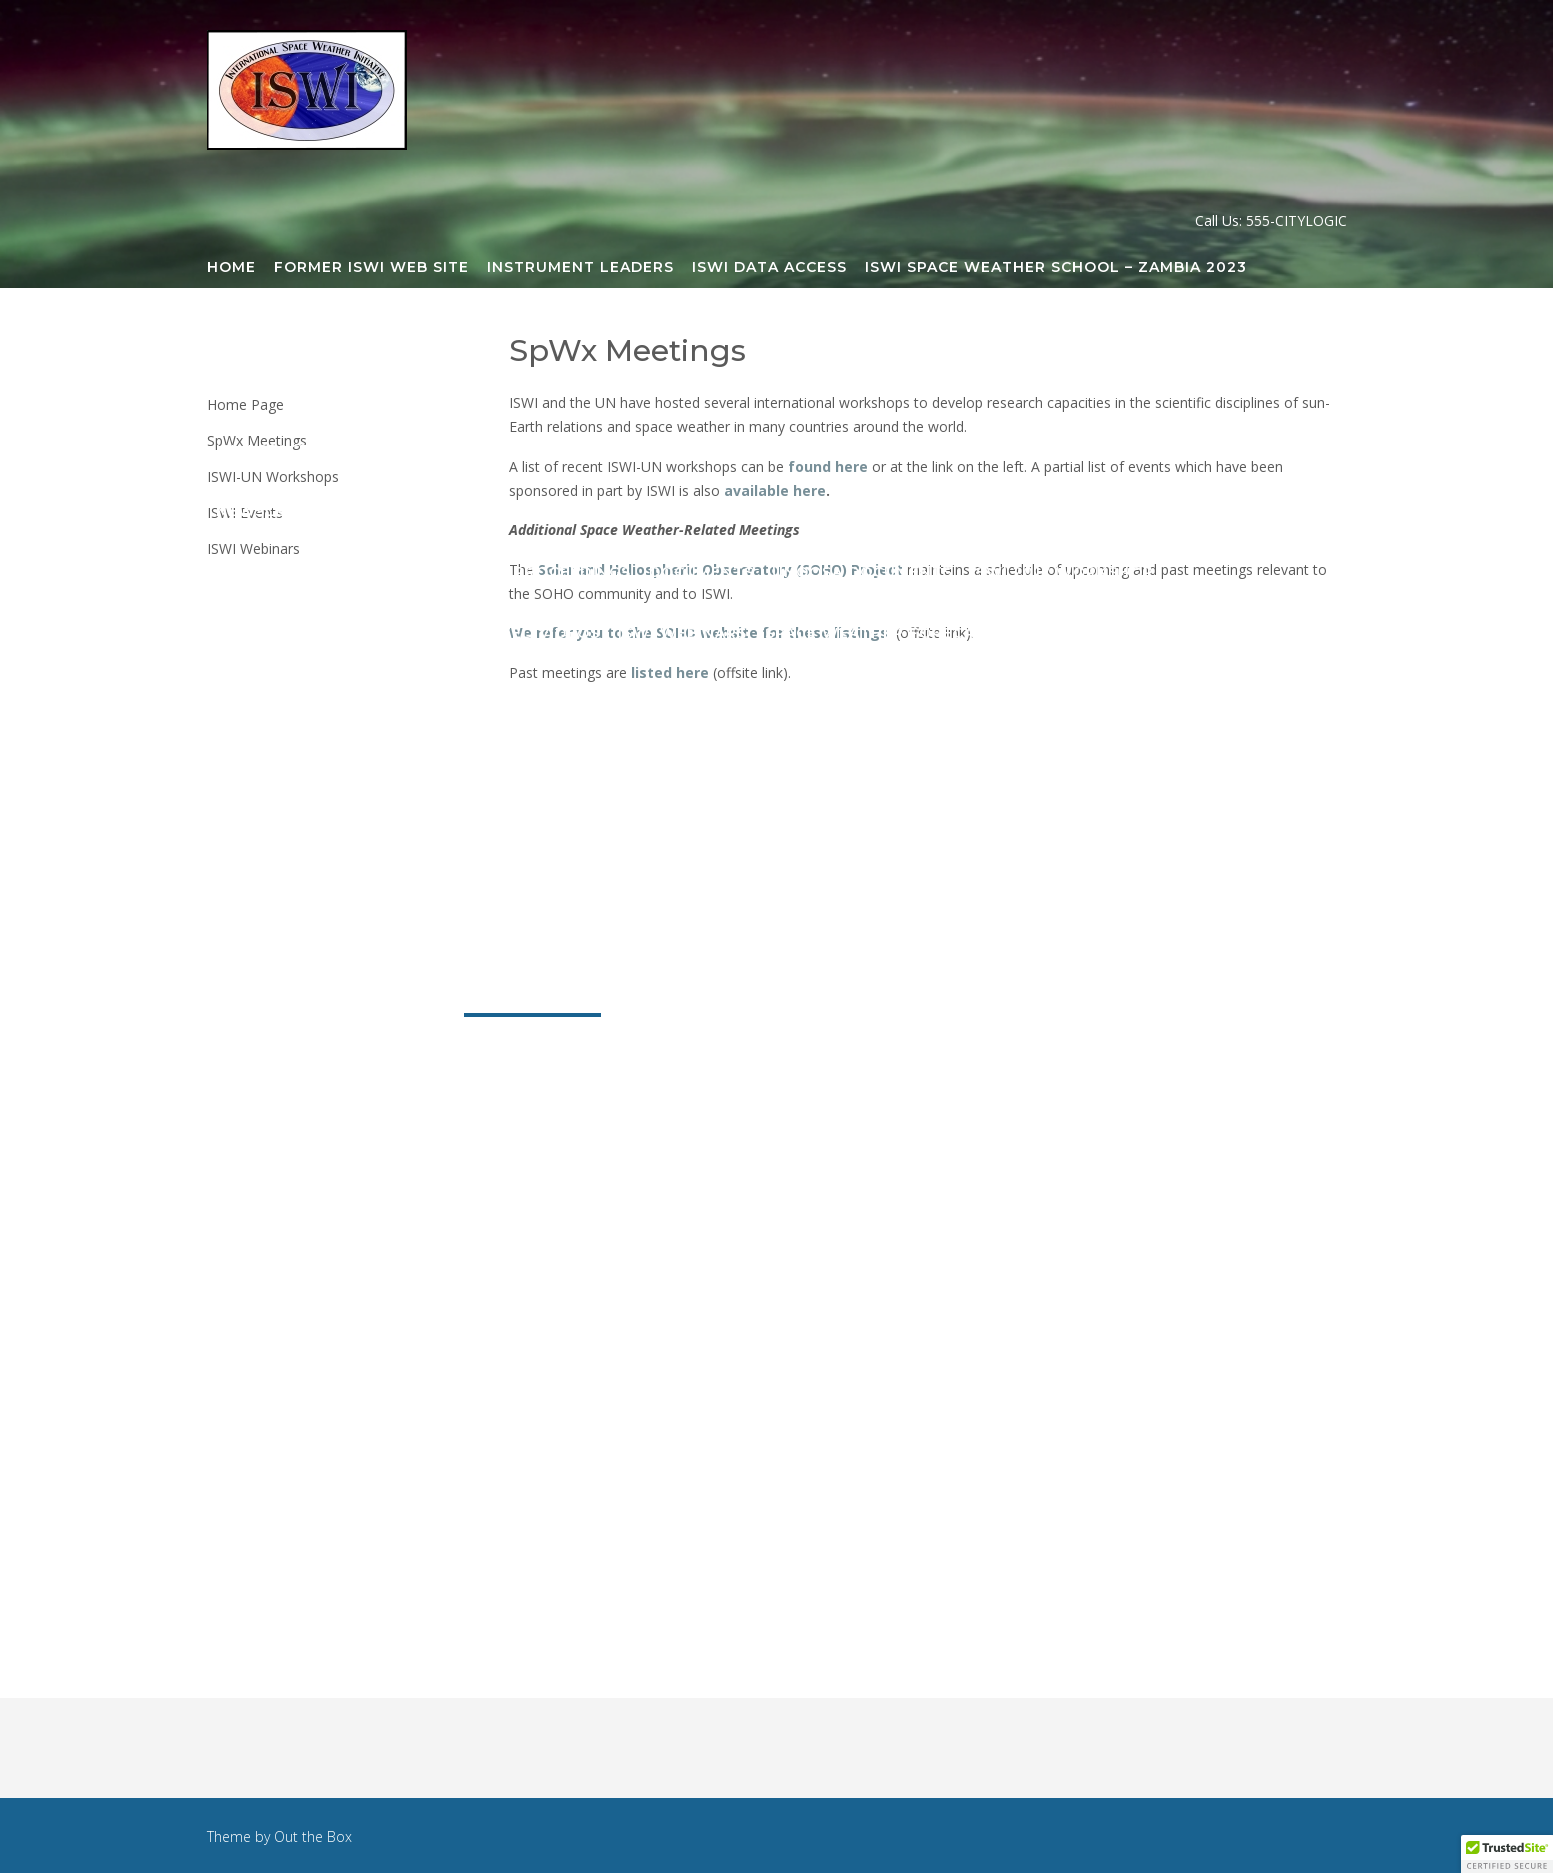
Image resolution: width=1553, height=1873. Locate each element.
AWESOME (735, 329)
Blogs (668, 451)
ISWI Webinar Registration (580, 817)
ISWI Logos (474, 695)
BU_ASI (824, 329)
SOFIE (1131, 390)
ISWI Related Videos (508, 634)
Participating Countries (328, 878)
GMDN (1313, 329)
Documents (701, 573)
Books (1191, 512)
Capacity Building (1052, 329)
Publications (680, 1000)
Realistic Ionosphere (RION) (962, 390)
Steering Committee (1047, 756)
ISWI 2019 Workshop (307, 634)
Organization (279, 1000)
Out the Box (313, 1836)
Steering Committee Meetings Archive (632, 756)
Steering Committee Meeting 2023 (1172, 878)
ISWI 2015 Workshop (784, 512)
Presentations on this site (1018, 512)
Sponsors (712, 878)
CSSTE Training (554, 451)
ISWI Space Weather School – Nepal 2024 (728, 695)
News (783, 1000)
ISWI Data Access (769, 268)
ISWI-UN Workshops (958, 817)
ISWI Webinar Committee (327, 756)
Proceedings (572, 573)
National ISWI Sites (1113, 634)
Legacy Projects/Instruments (623, 390)
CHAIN (1177, 329)
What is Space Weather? (887, 878)
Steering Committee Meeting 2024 (371, 939)
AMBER (646, 329)
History (613, 878)
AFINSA (570, 329)
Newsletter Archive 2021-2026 (853, 451)
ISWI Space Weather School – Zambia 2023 (1056, 268)
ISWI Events (1120, 817)
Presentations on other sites (356, 573)
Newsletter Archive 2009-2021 (356, 512)
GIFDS (1245, 329)
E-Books (1275, 512)
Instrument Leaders (580, 268)
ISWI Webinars (682, 634)
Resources (875, 1000)
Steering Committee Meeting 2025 (699, 939)
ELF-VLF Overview (594, 512)
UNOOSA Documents (862, 573)
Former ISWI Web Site (371, 268)
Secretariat (881, 756)
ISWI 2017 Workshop (1062, 573)
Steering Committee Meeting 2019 (369, 329)
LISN (798, 390)
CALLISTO (911, 329)
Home (231, 268)
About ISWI (1250, 939)
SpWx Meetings (532, 1000)
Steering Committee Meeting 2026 (1027, 939)
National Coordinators (327, 817)
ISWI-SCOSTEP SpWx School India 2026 (1104, 695)
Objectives (509, 878)
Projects (403, 1000)
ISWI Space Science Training (342, 451)
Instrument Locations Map (341, 390)
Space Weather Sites (311, 695)
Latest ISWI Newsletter (1122, 451)
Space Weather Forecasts (885, 634)
